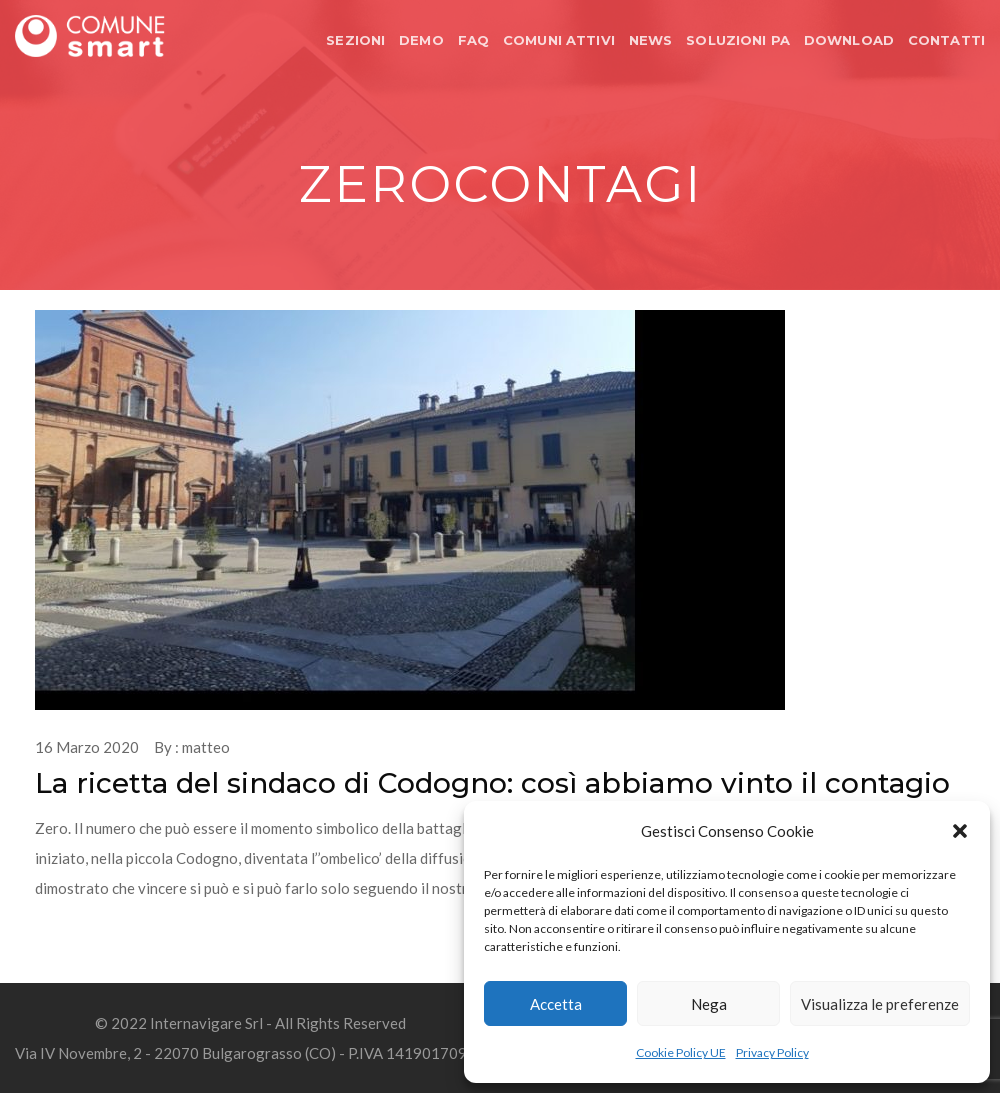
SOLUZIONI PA (738, 40)
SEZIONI (355, 40)
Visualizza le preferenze (880, 1004)
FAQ (473, 40)
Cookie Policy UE (681, 1052)
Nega (709, 1004)
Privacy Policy (772, 1052)
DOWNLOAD (849, 40)
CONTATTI (946, 40)
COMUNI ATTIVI (559, 40)
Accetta (556, 1004)
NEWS (651, 40)
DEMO (421, 40)
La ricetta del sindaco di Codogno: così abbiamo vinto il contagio (492, 783)
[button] (960, 831)
